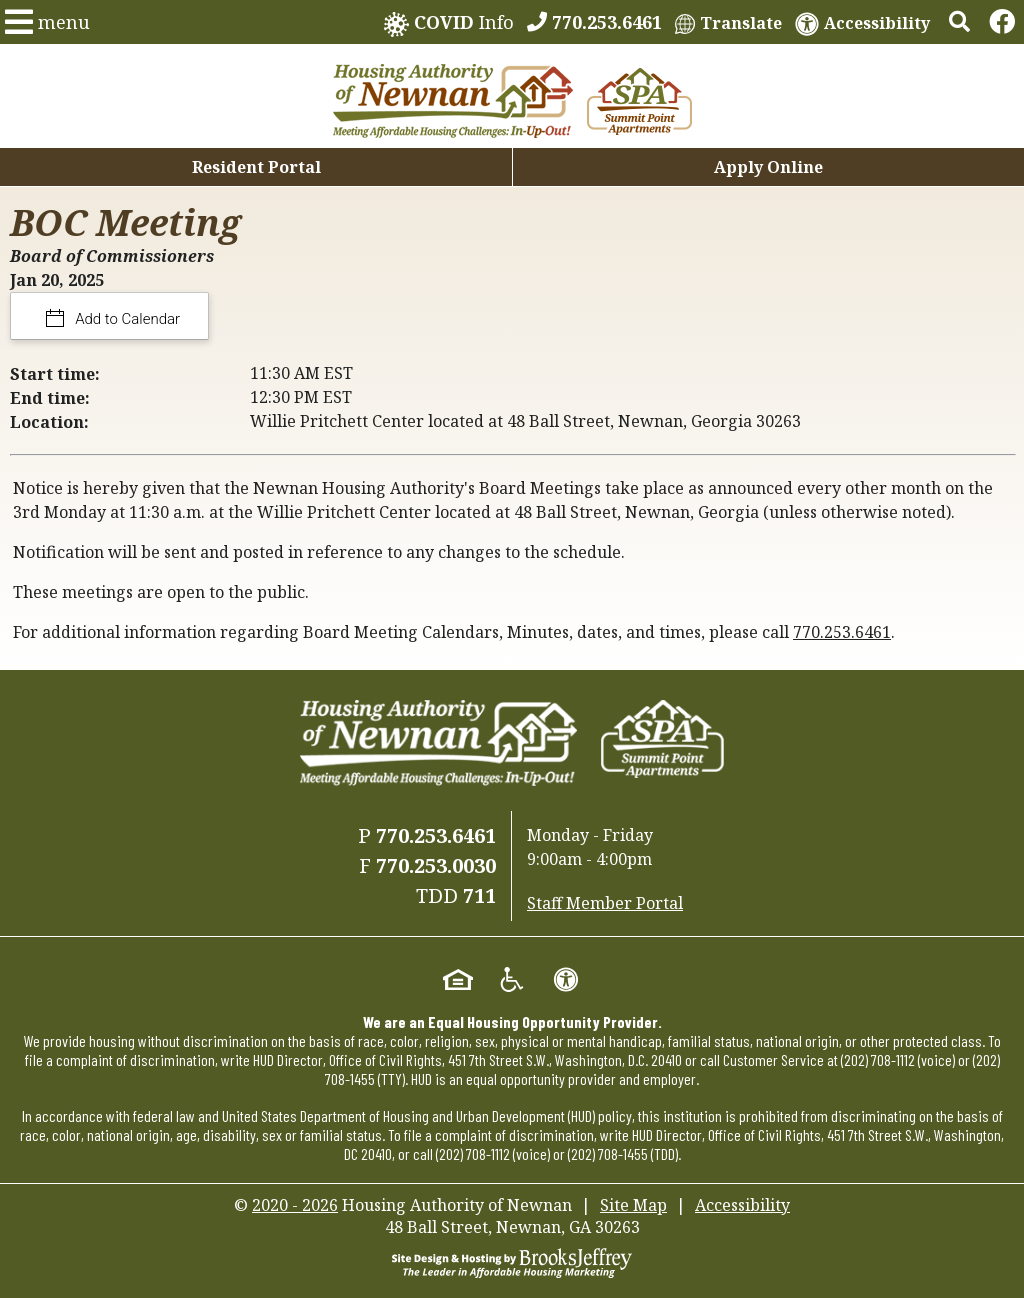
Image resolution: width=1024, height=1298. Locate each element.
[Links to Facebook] (1002, 22)
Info (449, 23)
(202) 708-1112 (878, 1059)
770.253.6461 (842, 632)
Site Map (633, 1205)
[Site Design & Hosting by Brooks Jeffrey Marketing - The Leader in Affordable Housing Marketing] (512, 1261)
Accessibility (742, 1205)
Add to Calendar (126, 319)
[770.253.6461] (594, 22)
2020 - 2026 (295, 1205)
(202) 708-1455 (608, 1153)
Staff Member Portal (605, 903)
